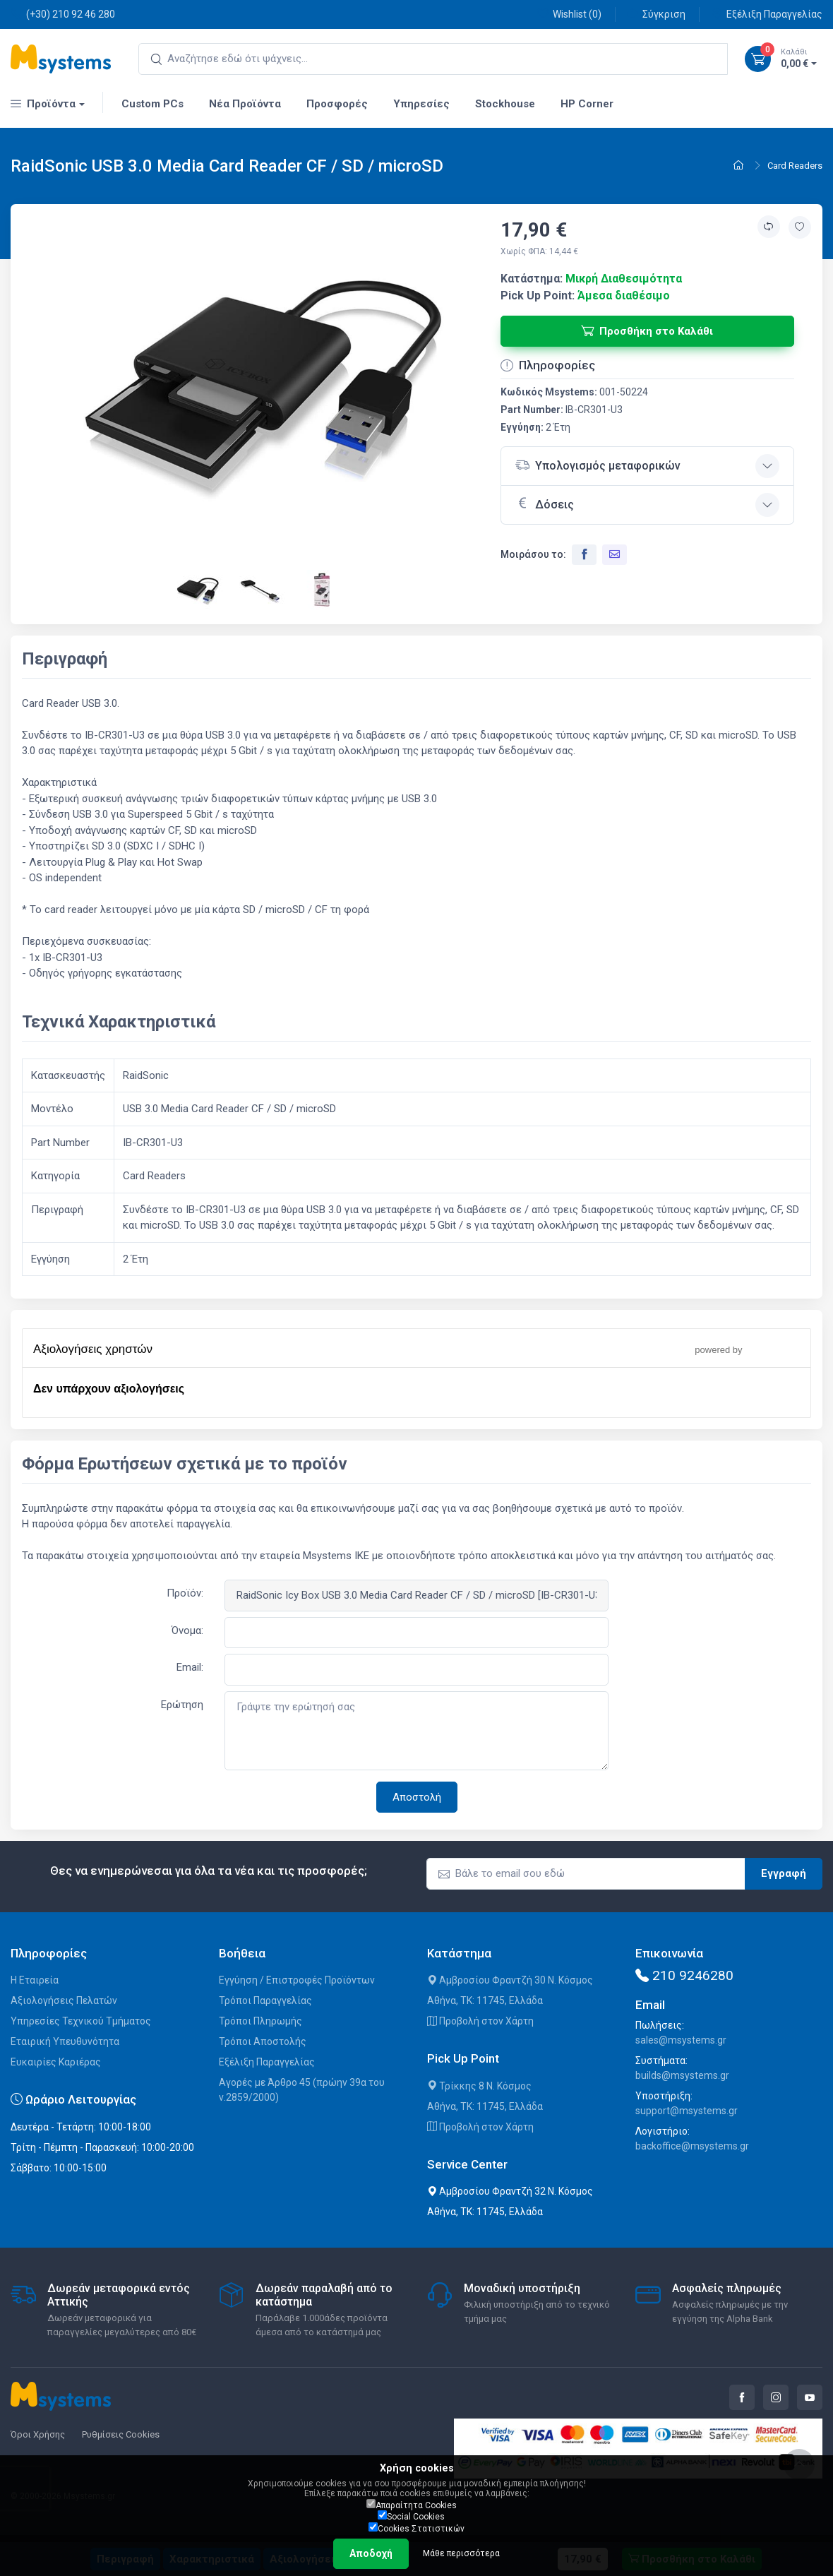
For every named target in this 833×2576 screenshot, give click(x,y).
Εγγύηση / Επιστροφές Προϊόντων (297, 1980)
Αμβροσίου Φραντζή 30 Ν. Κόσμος (510, 1980)
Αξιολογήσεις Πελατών (64, 2000)
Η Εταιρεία (35, 1980)
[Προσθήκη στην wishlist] (800, 227)
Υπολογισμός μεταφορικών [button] (598, 465)
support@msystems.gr (686, 2110)
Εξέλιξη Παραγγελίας (766, 14)
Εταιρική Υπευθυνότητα (65, 2041)
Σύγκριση (656, 14)
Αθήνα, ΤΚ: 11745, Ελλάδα (485, 2000)
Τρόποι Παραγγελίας (265, 2000)
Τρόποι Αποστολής (262, 2041)
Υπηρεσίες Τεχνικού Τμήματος (81, 2021)
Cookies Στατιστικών (416, 2528)
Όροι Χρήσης (38, 2434)
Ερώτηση (182, 1704)
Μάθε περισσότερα (461, 2553)
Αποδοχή (370, 2553)
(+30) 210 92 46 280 (63, 14)
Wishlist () (569, 14)
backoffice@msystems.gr (692, 2146)
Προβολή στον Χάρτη (480, 2021)
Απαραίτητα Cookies (411, 2504)
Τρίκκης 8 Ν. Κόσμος (479, 2086)
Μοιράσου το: (533, 554)
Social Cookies (411, 2516)
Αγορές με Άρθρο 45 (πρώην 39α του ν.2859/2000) (302, 2090)
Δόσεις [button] (544, 503)
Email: (189, 1667)
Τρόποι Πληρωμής (260, 2021)
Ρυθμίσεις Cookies (121, 2434)
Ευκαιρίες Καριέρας (56, 2062)
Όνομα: (187, 1630)
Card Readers (794, 165)
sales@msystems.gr (680, 2040)
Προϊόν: (185, 1593)
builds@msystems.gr (682, 2075)
